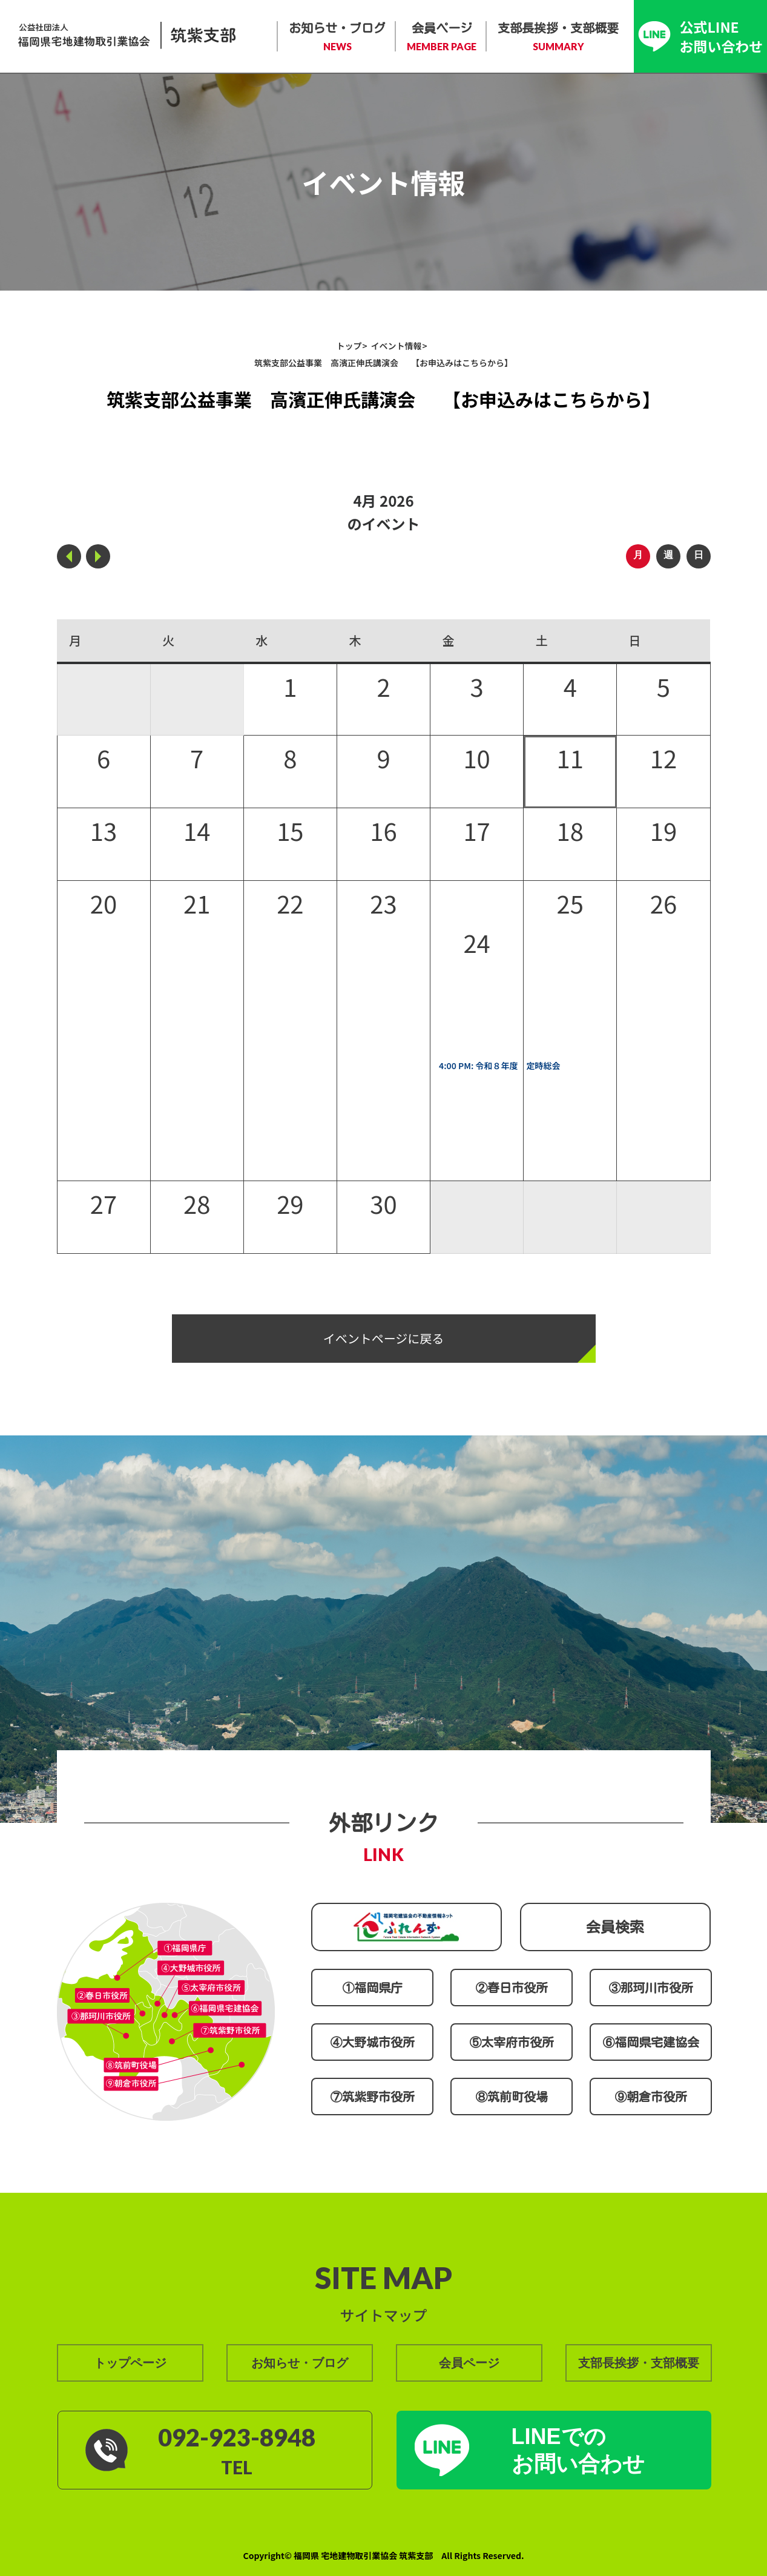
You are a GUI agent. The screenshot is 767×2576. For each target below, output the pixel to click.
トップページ (130, 2363)
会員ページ (441, 37)
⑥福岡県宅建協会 (650, 2042)
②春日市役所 (511, 1987)
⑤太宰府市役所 (511, 2042)
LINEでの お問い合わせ (578, 2450)
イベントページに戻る (383, 1338)
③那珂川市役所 (650, 1987)
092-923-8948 (236, 2437)
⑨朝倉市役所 (650, 2096)
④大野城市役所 (372, 2042)
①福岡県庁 (372, 1987)
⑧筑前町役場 (511, 2096)
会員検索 (615, 1927)
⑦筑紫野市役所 (372, 2096)
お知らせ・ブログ (337, 37)
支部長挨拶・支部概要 (558, 37)
